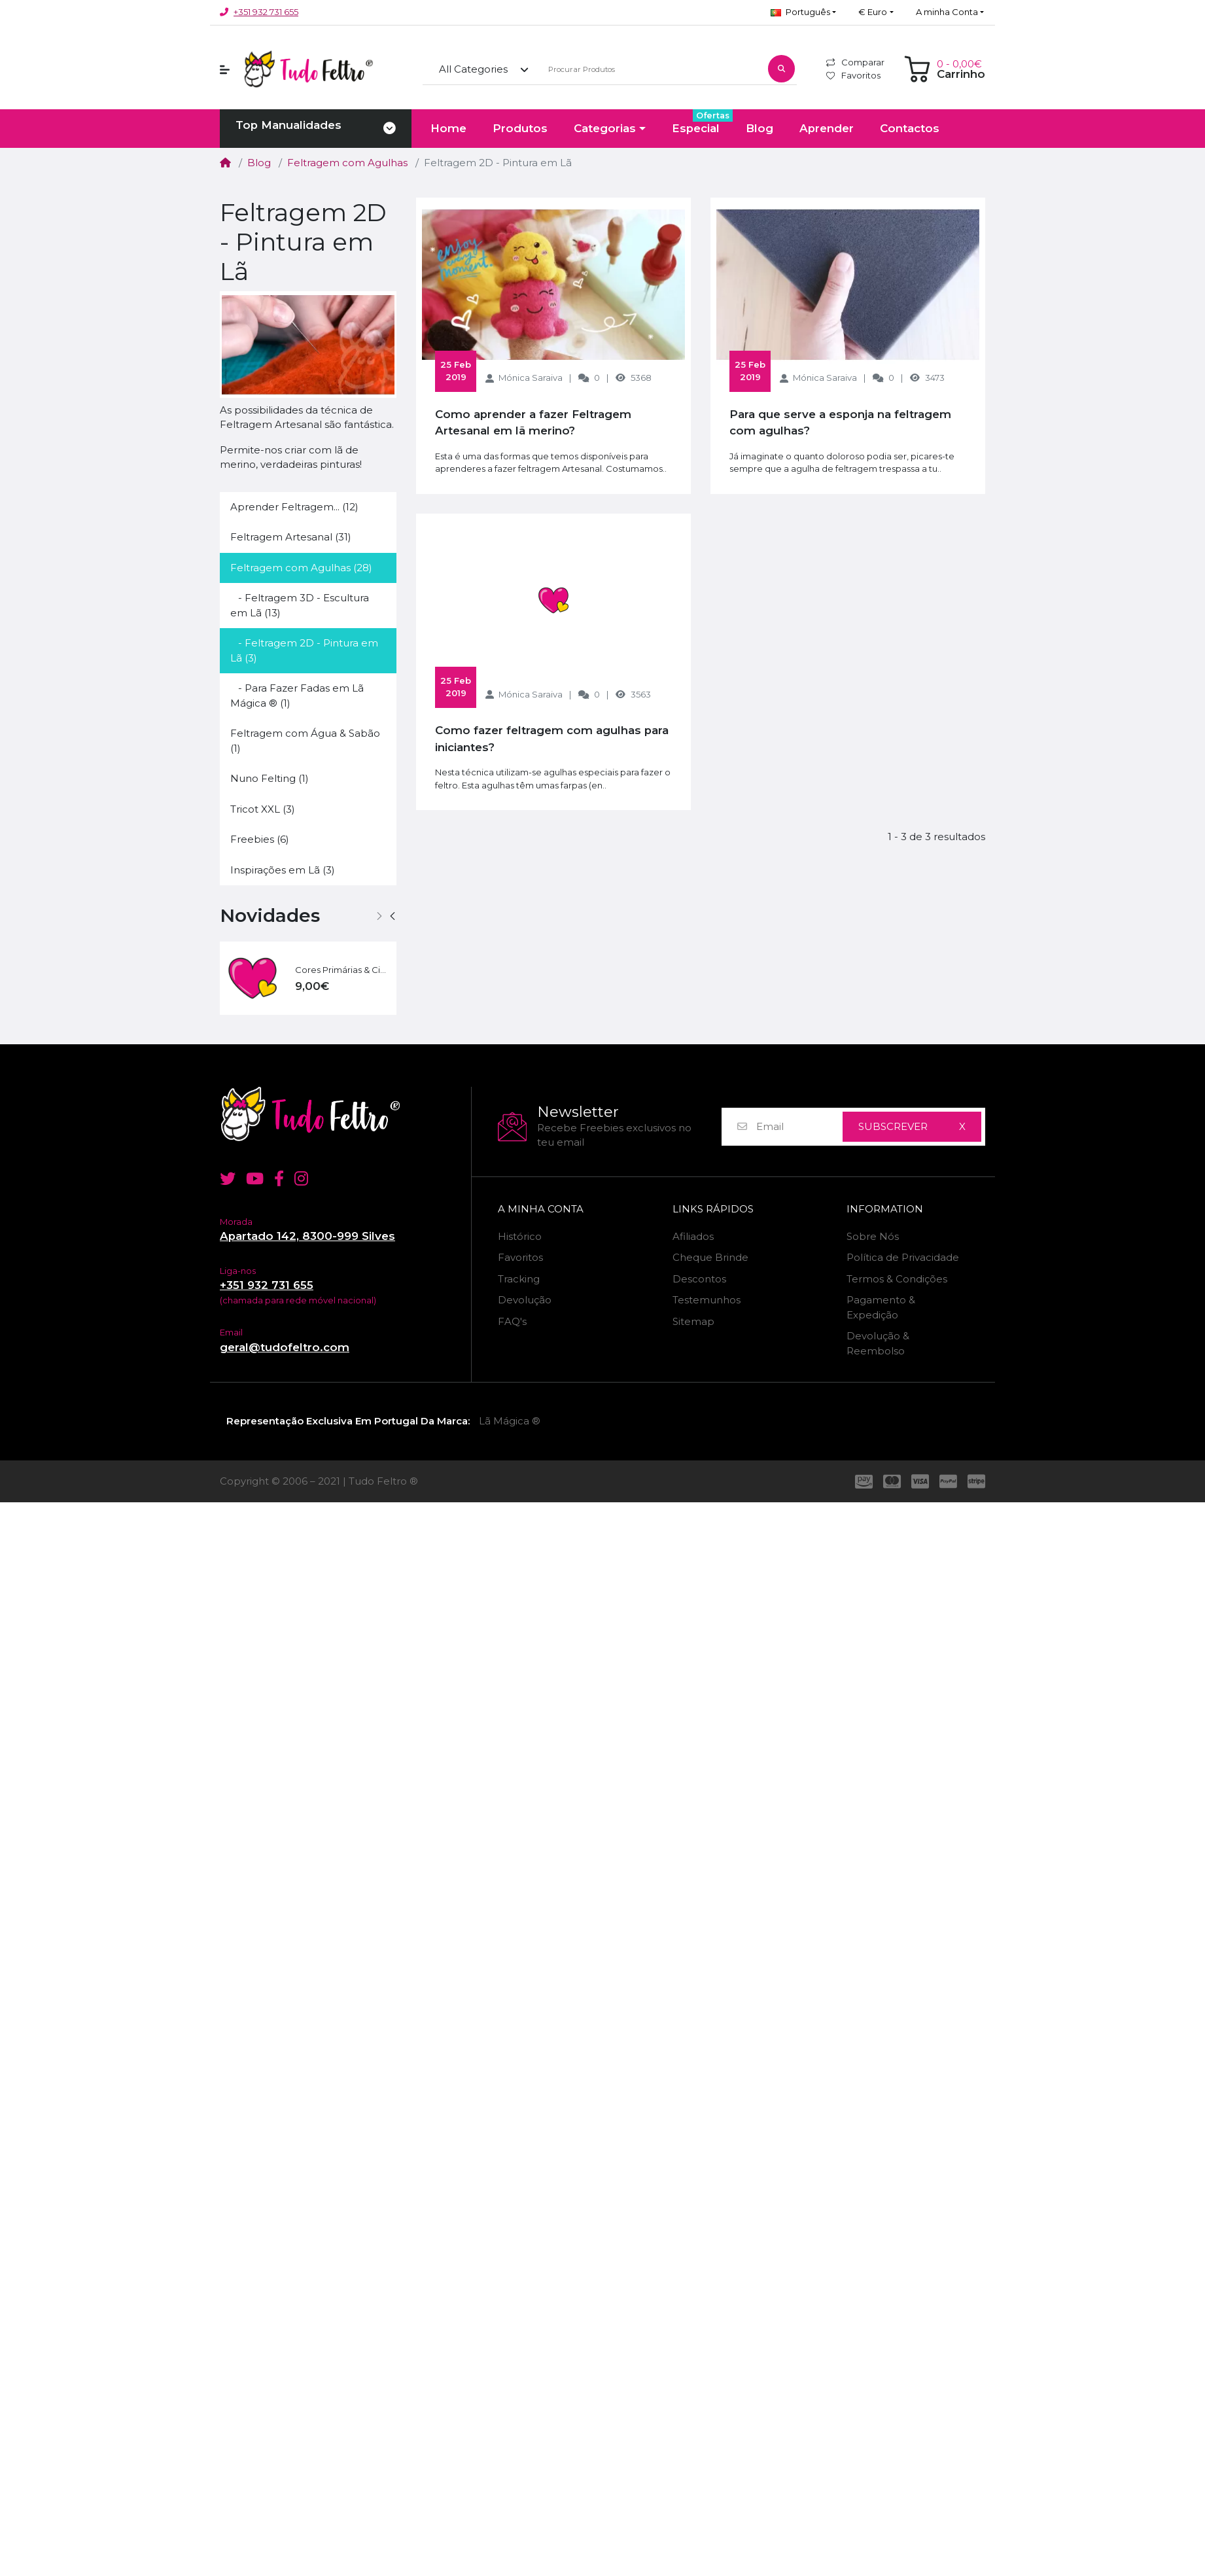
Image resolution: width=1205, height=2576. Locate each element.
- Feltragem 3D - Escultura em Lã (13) (299, 605)
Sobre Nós (873, 1236)
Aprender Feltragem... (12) (294, 507)
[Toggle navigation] (389, 128)
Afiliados (693, 1236)
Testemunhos (706, 1300)
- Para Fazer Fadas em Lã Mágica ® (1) (297, 695)
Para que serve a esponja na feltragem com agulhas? (840, 422)
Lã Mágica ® (509, 1421)
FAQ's (512, 1321)
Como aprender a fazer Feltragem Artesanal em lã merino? (533, 422)
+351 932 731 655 (266, 12)
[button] (803, 12)
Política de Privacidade (903, 1257)
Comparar (855, 62)
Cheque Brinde (710, 1257)
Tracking (519, 1279)
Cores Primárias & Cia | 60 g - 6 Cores (341, 969)
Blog (259, 162)
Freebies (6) (259, 839)
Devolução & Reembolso (878, 1343)
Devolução (524, 1300)
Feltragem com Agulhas (347, 162)
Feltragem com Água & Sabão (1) (305, 740)
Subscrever (893, 1126)
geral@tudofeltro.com (284, 1347)
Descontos (699, 1279)
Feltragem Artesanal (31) (290, 537)
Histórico (520, 1236)
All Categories (473, 69)
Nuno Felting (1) (269, 778)
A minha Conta (541, 1209)
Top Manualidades (288, 125)
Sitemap (693, 1321)
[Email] (799, 1127)
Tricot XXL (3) (262, 809)
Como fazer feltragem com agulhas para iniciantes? (552, 738)
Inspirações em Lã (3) (282, 870)
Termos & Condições (897, 1279)
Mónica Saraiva (530, 377)
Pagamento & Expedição (881, 1307)
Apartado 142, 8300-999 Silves (307, 1236)
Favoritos (853, 75)
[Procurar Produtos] (650, 69)
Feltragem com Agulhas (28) (301, 567)
